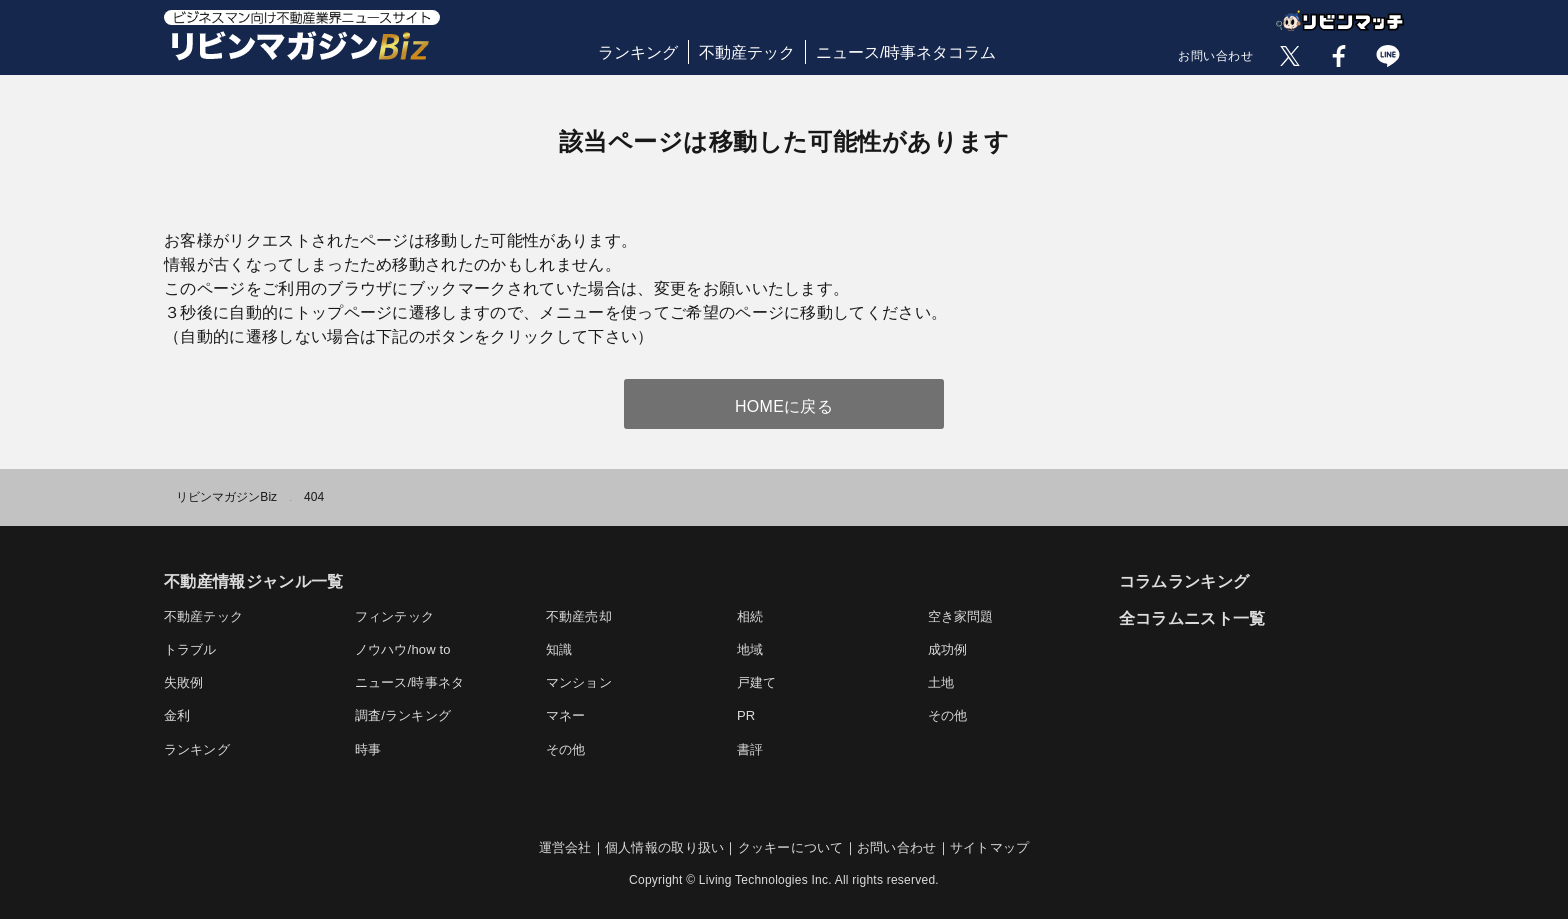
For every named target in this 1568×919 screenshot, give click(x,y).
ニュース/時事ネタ (409, 682)
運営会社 (565, 847)
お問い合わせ (1216, 56)
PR (746, 715)
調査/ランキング (403, 715)
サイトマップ (990, 847)
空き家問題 (961, 616)
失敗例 (184, 682)
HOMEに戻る (784, 406)
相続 (750, 616)
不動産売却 (579, 616)
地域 (750, 649)
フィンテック (394, 616)
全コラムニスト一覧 (1192, 618)
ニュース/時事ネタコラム (906, 52)
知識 (559, 649)
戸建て (757, 682)
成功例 (948, 649)
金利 (177, 715)
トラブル (190, 649)
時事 (368, 749)
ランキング (638, 52)
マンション (579, 682)
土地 (941, 682)
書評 (750, 749)
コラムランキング (1184, 581)
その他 (948, 715)
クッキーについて (791, 847)
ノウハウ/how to (403, 649)
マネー (566, 715)
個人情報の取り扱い (664, 847)
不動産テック (747, 52)
